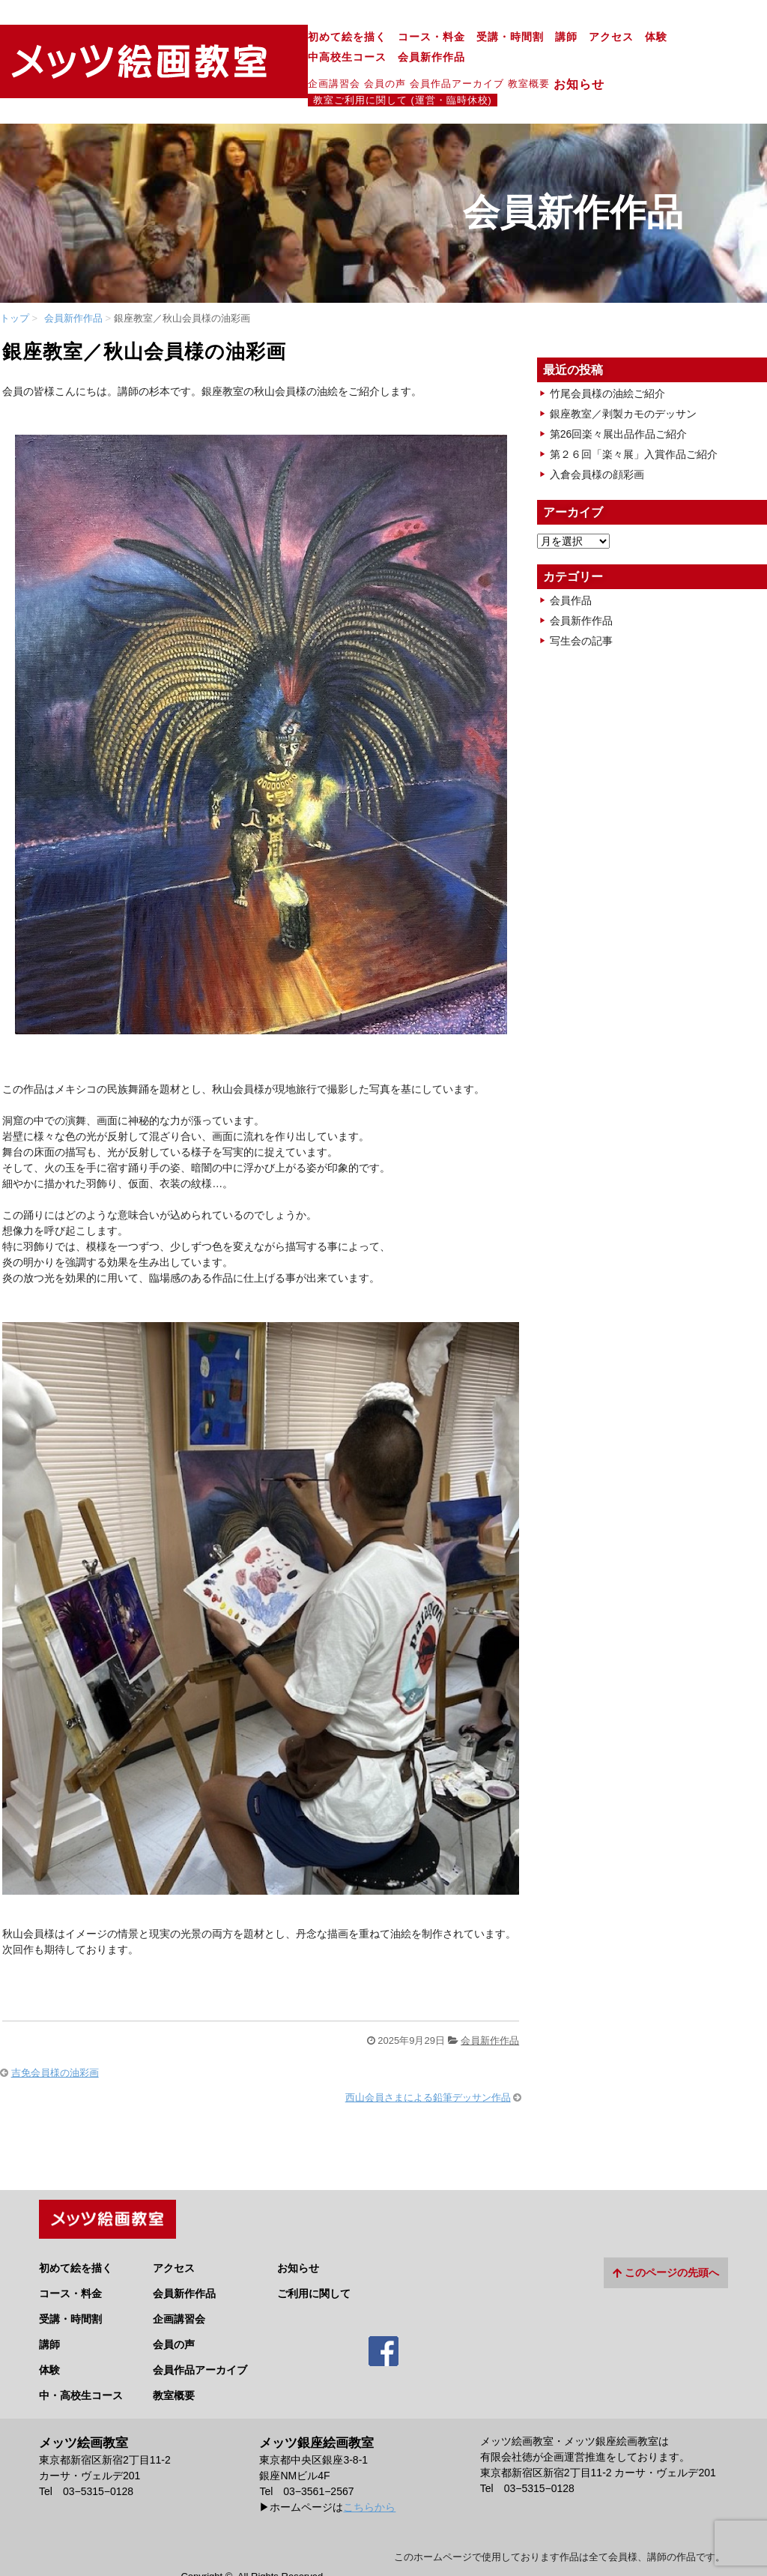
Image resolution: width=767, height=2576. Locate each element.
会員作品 (571, 565)
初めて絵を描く (208, 37)
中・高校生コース (81, 2356)
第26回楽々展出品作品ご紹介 (619, 399)
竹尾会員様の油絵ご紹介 (607, 358)
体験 (517, 37)
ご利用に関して (314, 2253)
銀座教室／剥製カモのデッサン (623, 378)
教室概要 (389, 63)
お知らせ (446, 64)
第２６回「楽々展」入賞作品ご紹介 (634, 419)
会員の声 (246, 63)
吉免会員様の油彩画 (55, 2038)
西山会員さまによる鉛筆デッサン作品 (428, 2062)
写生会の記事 (581, 606)
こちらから (369, 2467)
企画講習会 (195, 63)
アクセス (471, 37)
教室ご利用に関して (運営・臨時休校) (576, 63)
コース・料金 (292, 37)
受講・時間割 (370, 37)
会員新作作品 (663, 37)
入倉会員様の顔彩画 (597, 439)
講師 (427, 37)
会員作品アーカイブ (317, 63)
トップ (14, 283)
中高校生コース (578, 37)
